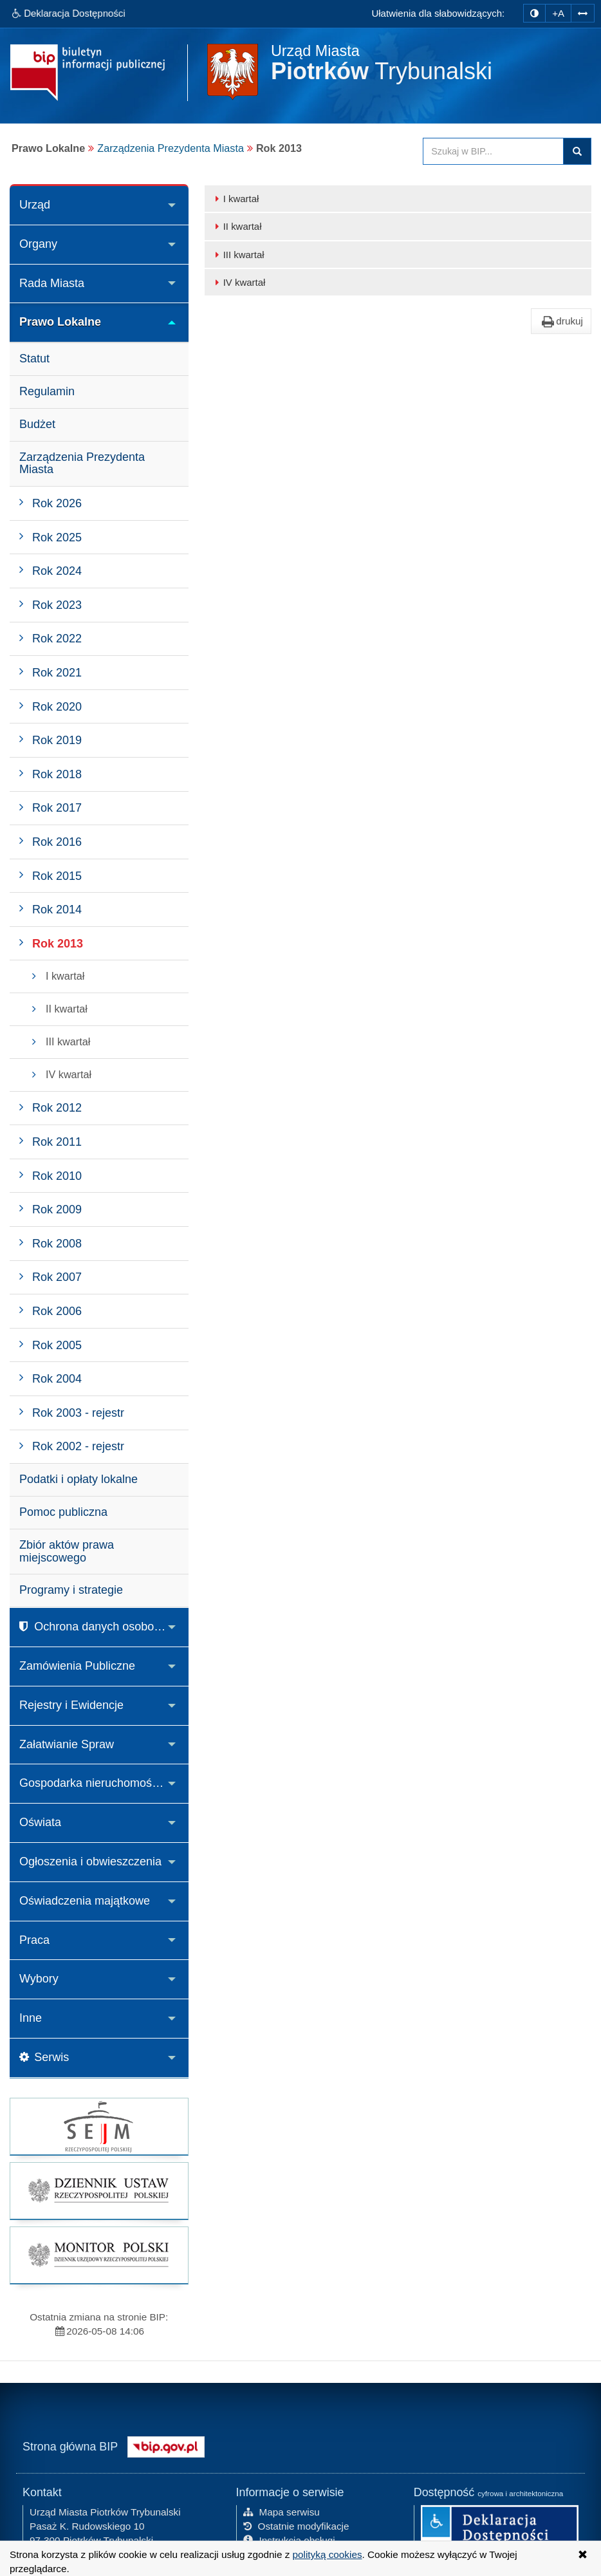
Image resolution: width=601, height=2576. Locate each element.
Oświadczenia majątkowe (84, 1900)
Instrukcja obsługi (289, 2539)
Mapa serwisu (281, 2510)
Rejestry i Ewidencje (71, 1705)
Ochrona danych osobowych (99, 1626)
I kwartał (235, 198)
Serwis (44, 2057)
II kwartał (236, 226)
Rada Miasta (51, 283)
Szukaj (577, 151)
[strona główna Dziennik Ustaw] (99, 2191)
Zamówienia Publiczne (77, 1665)
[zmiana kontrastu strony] (534, 13)
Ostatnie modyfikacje (296, 2524)
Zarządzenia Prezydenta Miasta (170, 148)
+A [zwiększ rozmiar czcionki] (558, 13)
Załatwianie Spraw (66, 1744)
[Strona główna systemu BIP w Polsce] (166, 2444)
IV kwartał (238, 282)
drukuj (561, 321)
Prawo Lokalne (60, 321)
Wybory (39, 1978)
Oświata (40, 1822)
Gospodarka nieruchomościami (99, 1783)
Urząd (34, 204)
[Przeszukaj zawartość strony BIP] (493, 151)
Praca (34, 1940)
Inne (30, 2017)
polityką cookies (327, 2554)
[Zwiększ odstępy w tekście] (583, 11)
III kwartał (237, 254)
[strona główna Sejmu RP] (99, 2126)
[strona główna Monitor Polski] (99, 2255)
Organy (38, 244)
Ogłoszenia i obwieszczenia (90, 1861)
